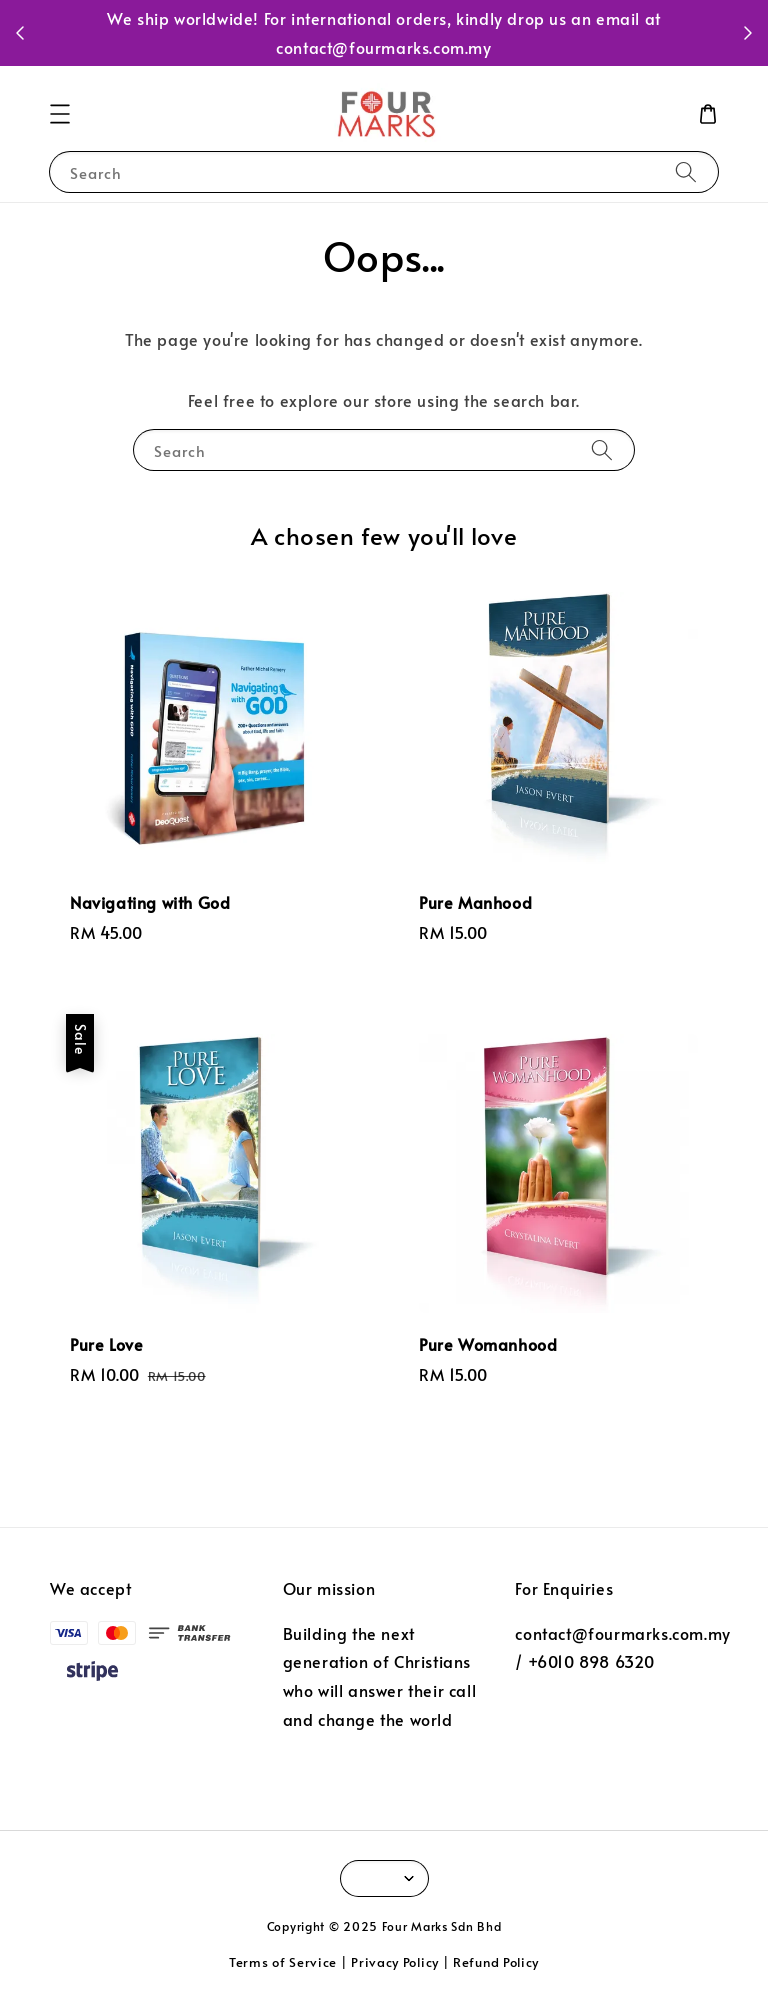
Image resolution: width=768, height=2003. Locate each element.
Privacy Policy (395, 1962)
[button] (60, 114)
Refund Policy (496, 1962)
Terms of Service (283, 1962)
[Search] (686, 171)
